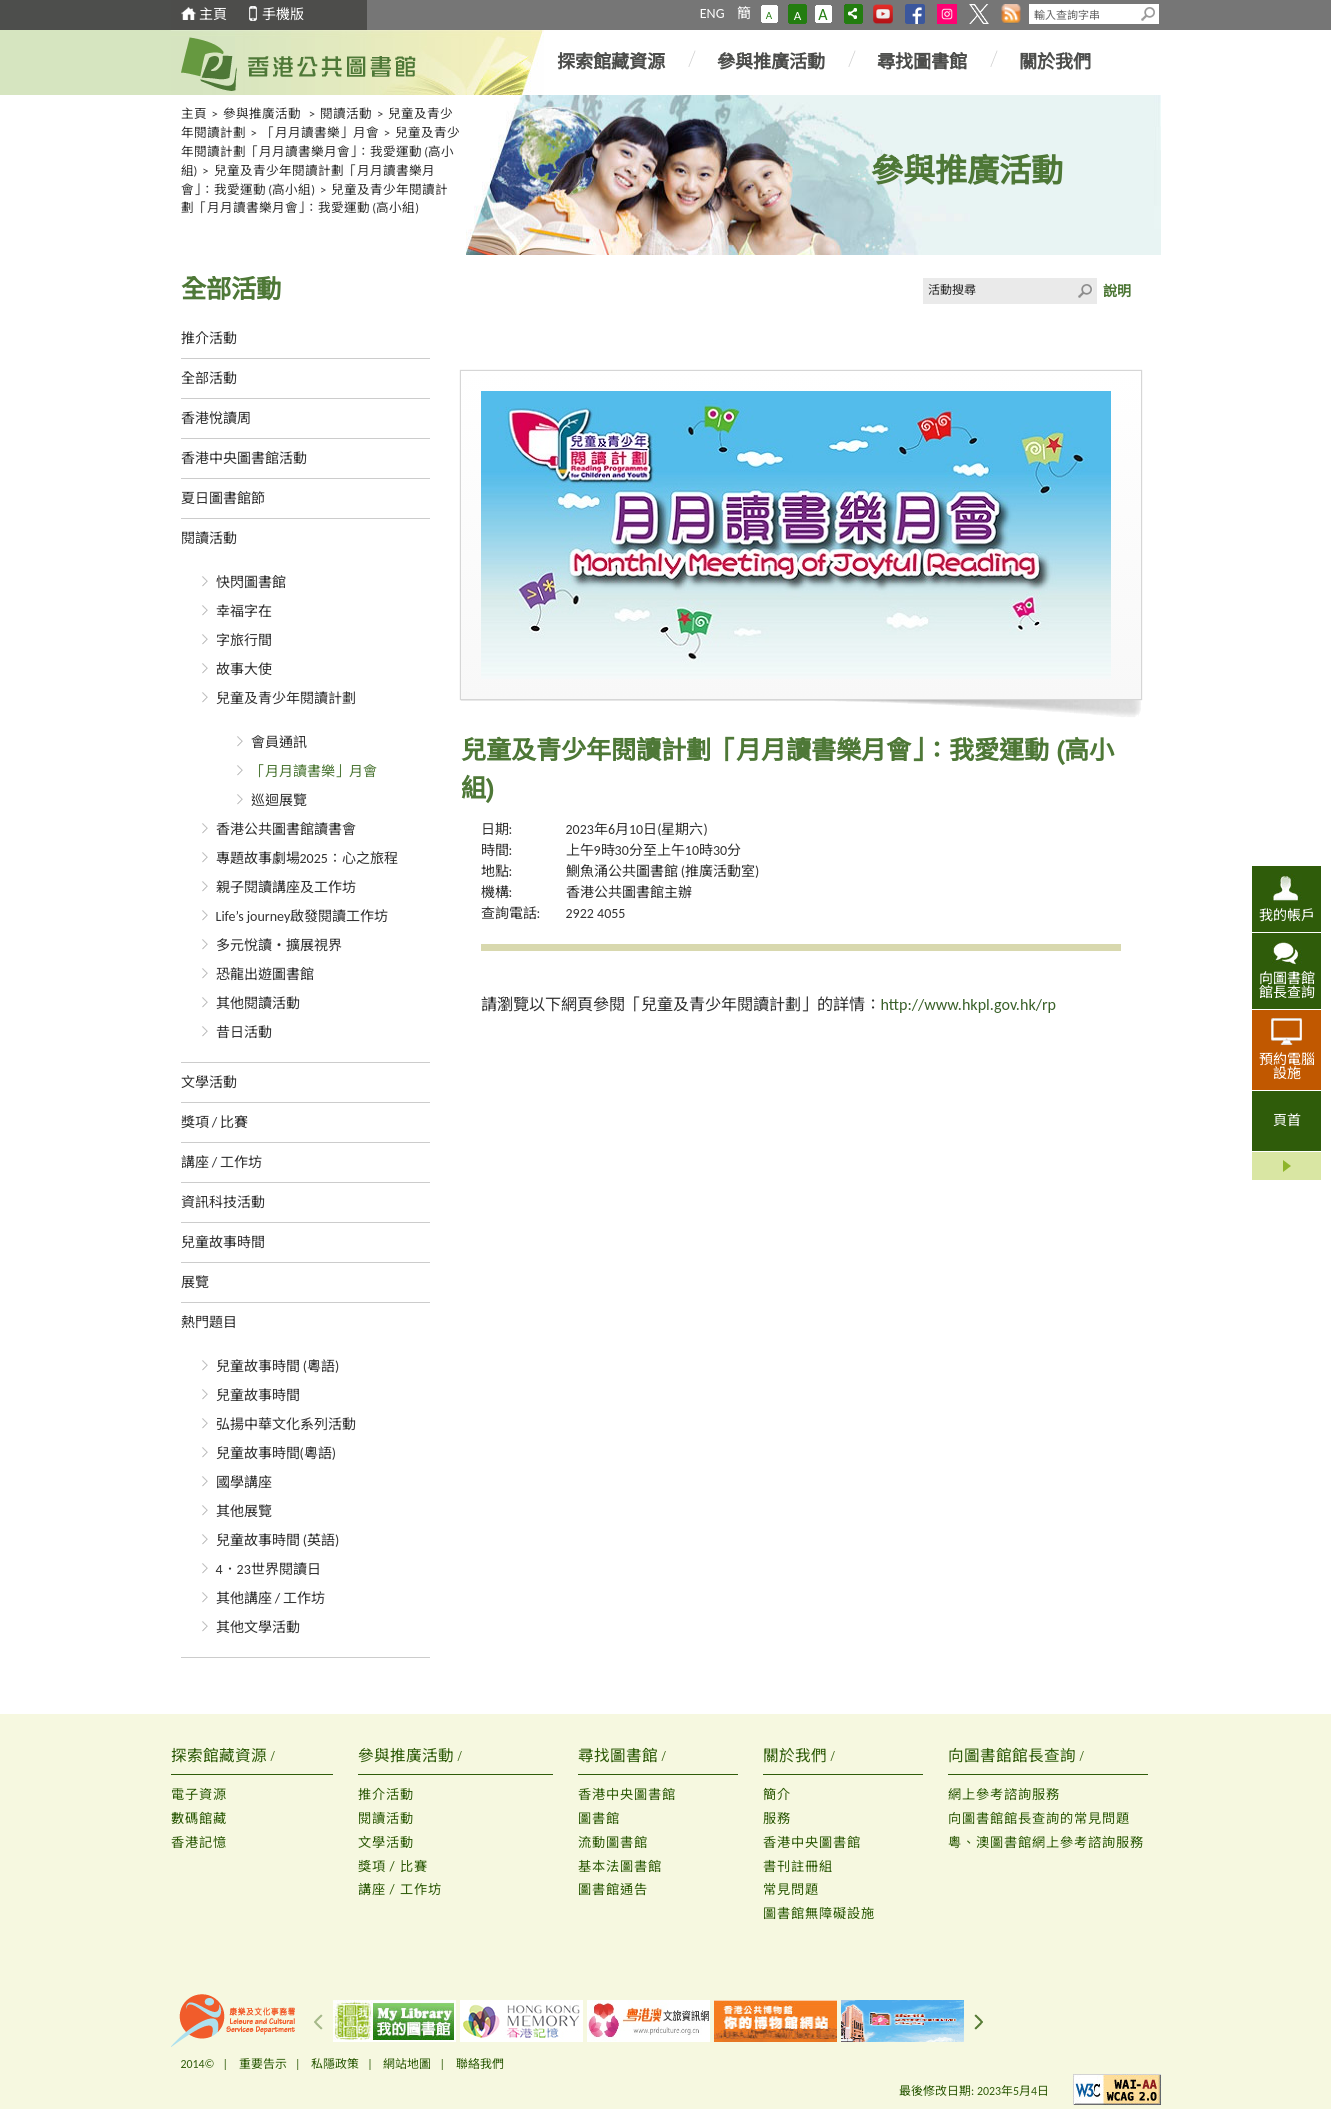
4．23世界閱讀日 (268, 1569)
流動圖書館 (613, 1842)
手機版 (283, 14)
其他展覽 (244, 1511)
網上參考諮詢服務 (1004, 1794)
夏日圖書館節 (223, 498)
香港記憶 (199, 1842)
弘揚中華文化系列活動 (286, 1424)
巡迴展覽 (279, 800)
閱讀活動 (346, 113)
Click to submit (1084, 291)
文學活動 (209, 1082)
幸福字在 (244, 611)
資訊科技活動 (223, 1202)
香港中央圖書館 (627, 1794)
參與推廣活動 (771, 62)
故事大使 (244, 669)
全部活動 (209, 378)
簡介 (777, 1794)
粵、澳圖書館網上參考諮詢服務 (1046, 1842)
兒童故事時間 (223, 1242)
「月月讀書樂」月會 (320, 132)
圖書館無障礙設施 (819, 1913)
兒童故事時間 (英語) (278, 1540)
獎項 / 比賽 (215, 1122)
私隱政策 (335, 2064)
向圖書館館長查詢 (1287, 985)
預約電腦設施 (1287, 1066)
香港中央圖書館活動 (244, 458)
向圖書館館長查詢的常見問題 (1039, 1818)
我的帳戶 (1287, 915)
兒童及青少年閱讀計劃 (286, 698)
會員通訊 (279, 742)
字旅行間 (244, 640)
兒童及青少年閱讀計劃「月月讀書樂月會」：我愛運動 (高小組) (321, 151)
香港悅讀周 (216, 418)
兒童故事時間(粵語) (276, 1453)
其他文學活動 (258, 1627)
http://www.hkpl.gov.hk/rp (968, 1004)
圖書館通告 (613, 1889)
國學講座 (244, 1482)
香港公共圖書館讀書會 (286, 829)
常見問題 (791, 1889)
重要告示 (263, 2064)
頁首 (1287, 1120)
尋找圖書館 (922, 62)
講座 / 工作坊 (222, 1162)
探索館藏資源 (611, 62)
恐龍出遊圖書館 (265, 974)
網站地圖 (407, 2064)
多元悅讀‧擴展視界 (279, 945)
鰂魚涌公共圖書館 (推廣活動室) (663, 871)
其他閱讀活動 (258, 1003)
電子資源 (199, 1794)
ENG (712, 13)
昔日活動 (244, 1032)
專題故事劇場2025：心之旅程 (307, 858)
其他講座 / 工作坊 (271, 1598)
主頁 (213, 14)
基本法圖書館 (620, 1866)
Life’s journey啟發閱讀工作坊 (302, 916)
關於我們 (1055, 62)
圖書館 (599, 1818)
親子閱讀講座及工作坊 (286, 887)
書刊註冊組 (798, 1866)
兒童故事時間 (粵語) (278, 1366)
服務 (777, 1818)
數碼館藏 (199, 1818)
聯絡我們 (480, 2064)
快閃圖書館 (251, 582)
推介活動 (209, 338)
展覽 (195, 1282)
